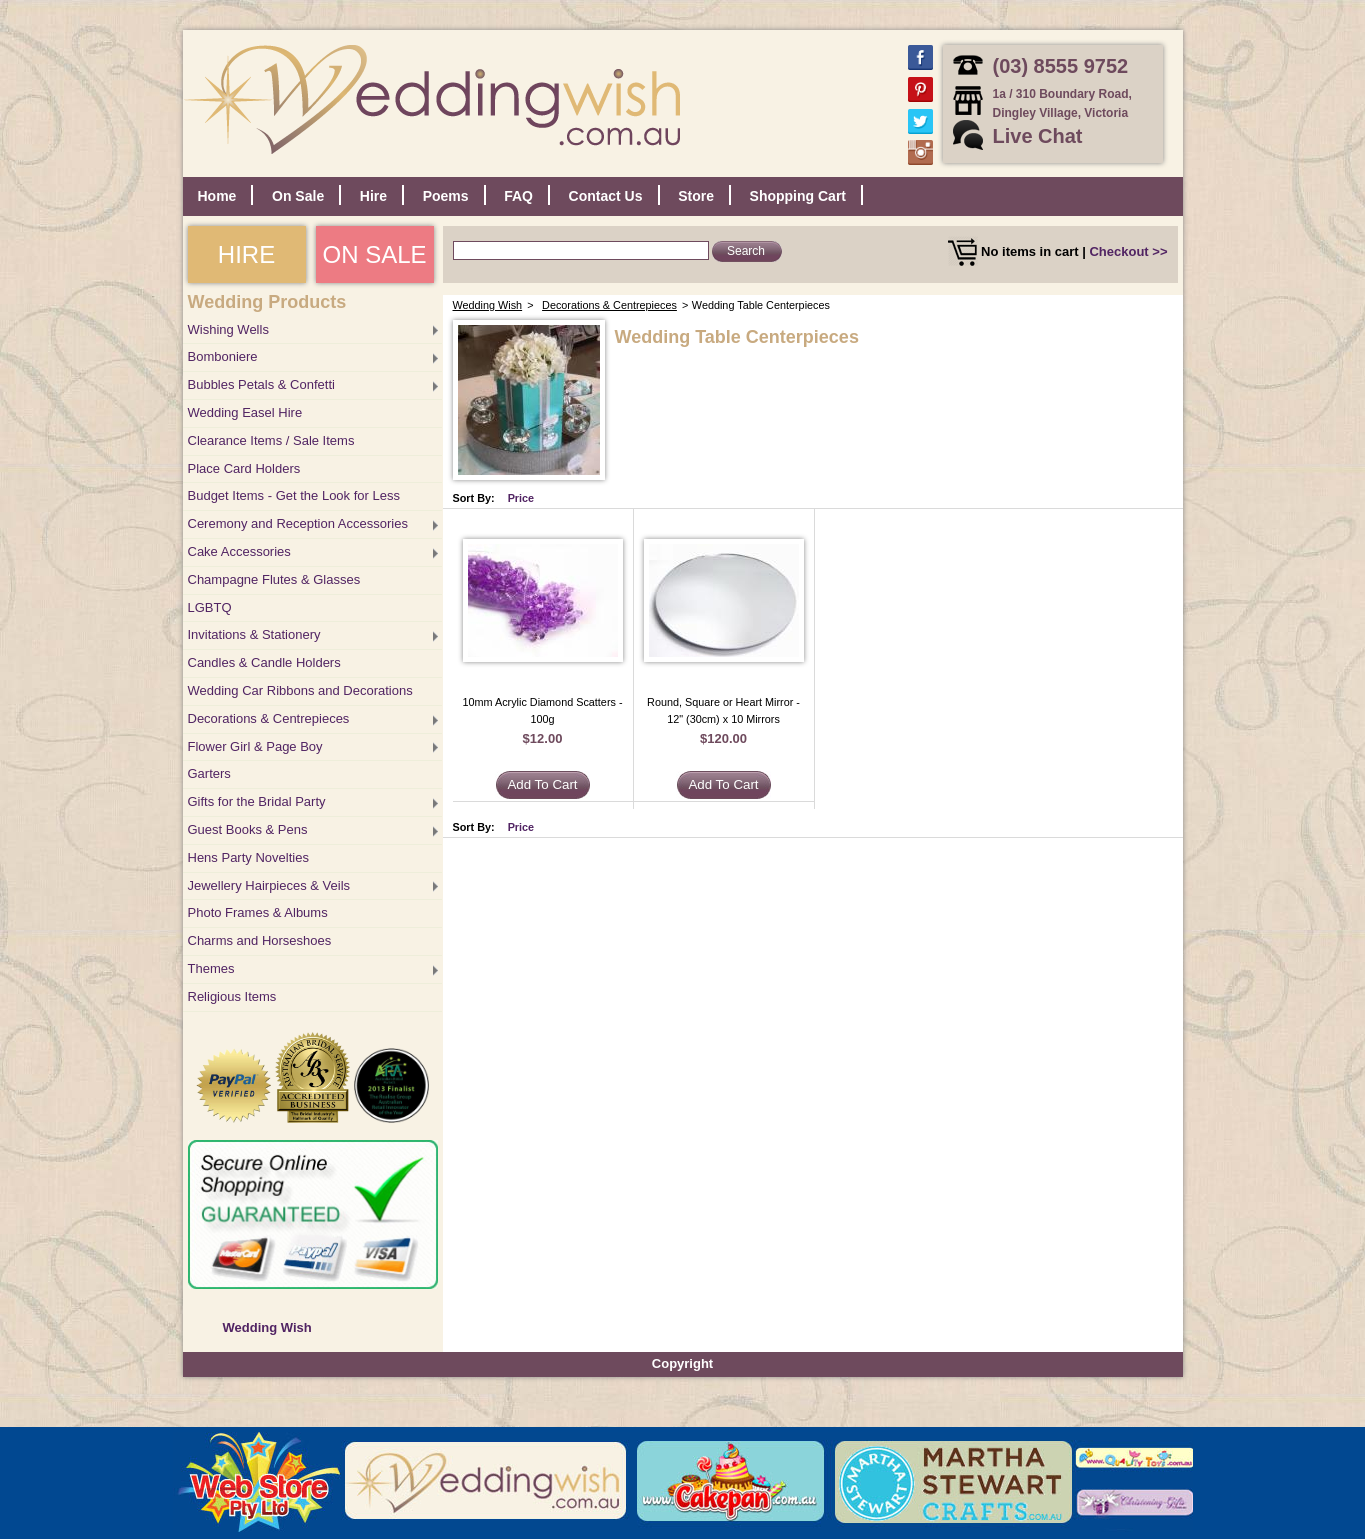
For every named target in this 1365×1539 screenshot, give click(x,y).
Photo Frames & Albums (258, 912)
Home (217, 196)
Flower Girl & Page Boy (255, 746)
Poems (446, 196)
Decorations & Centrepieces (269, 718)
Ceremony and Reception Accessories (298, 523)
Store (696, 196)
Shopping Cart (798, 196)
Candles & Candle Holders (264, 662)
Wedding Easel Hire (245, 412)
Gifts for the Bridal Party (257, 801)
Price (521, 498)
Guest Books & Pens (248, 829)
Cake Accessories (239, 551)
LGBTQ (210, 607)
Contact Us (606, 196)
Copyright (682, 1363)
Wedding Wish (267, 1327)
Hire (373, 196)
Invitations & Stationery (254, 634)
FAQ (518, 196)
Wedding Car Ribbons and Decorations (300, 690)
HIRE (246, 254)
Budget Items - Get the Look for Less (294, 495)
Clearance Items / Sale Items (271, 440)
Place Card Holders (244, 468)
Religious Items (232, 996)
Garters (209, 773)
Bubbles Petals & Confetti (261, 384)
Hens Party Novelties (248, 857)
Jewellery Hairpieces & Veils (269, 885)
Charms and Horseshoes (260, 940)
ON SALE (374, 254)
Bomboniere (223, 356)
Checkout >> (1128, 251)
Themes (211, 968)
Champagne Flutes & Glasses (274, 579)
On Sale (298, 196)
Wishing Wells (228, 329)
